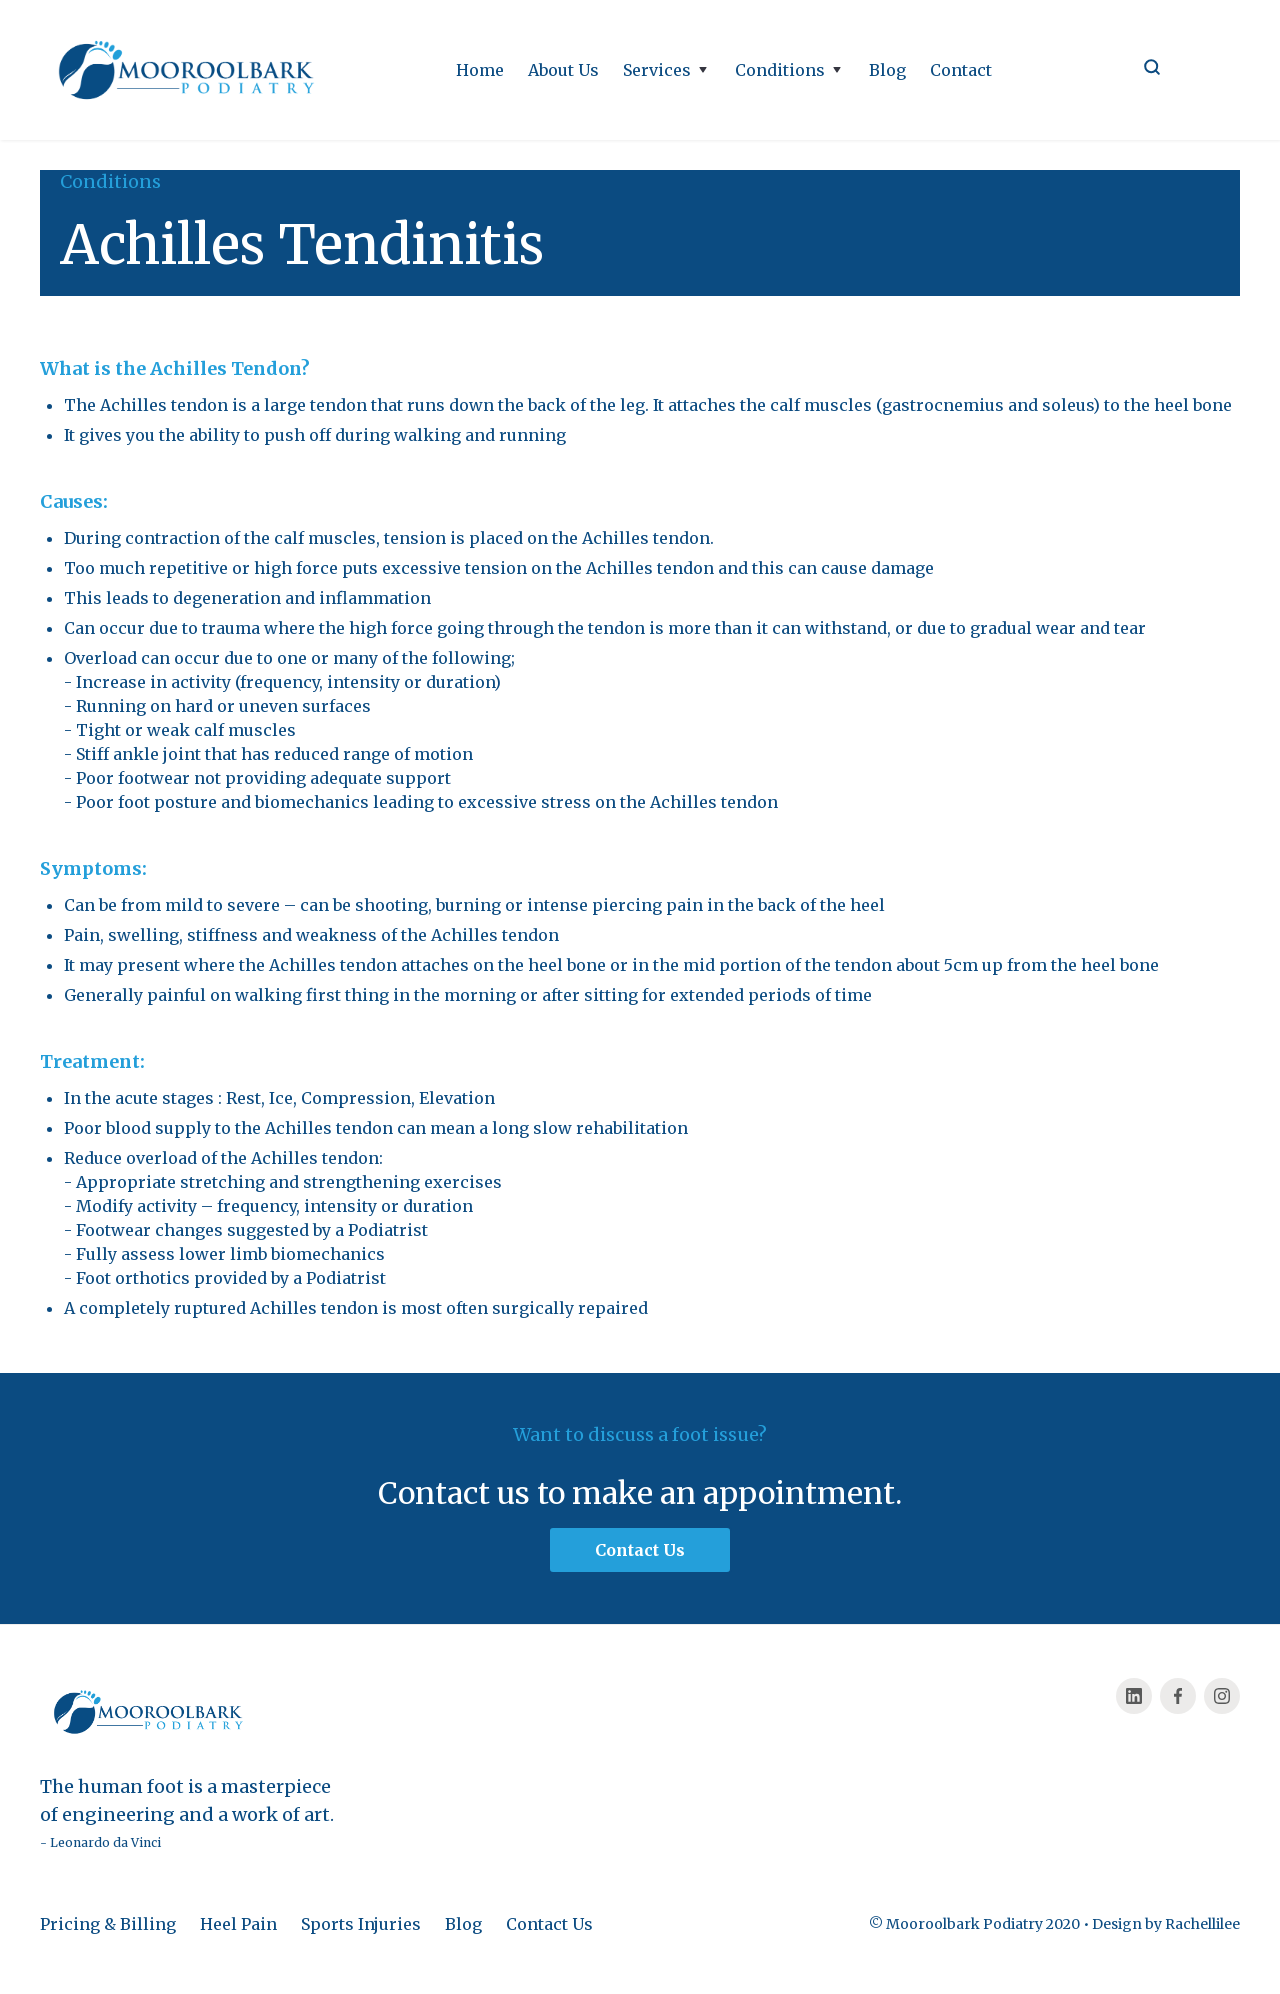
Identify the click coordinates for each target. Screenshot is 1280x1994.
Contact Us (549, 1924)
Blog (887, 70)
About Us (563, 70)
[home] (190, 70)
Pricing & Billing (108, 1924)
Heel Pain (238, 1924)
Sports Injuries (361, 1924)
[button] (667, 70)
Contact (961, 70)
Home (480, 70)
